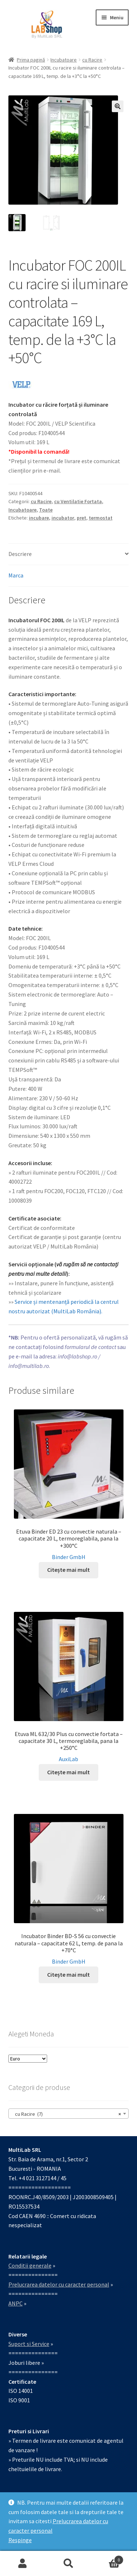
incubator (63, 517)
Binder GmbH (68, 1557)
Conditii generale (30, 2265)
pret (81, 517)
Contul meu (23, 2563)
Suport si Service (28, 2343)
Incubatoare (63, 59)
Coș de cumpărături (107, 2558)
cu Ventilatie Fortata (78, 501)
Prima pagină (31, 59)
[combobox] (68, 2113)
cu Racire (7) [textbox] (66, 2114)
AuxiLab (68, 1759)
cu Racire (92, 59)
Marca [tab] (15, 575)
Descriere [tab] (20, 553)
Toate (46, 509)
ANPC (15, 2303)
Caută (68, 2563)
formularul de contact (90, 1346)
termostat (101, 517)
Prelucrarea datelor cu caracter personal (58, 2284)
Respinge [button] (20, 2540)
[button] (117, 106)
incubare (39, 517)
